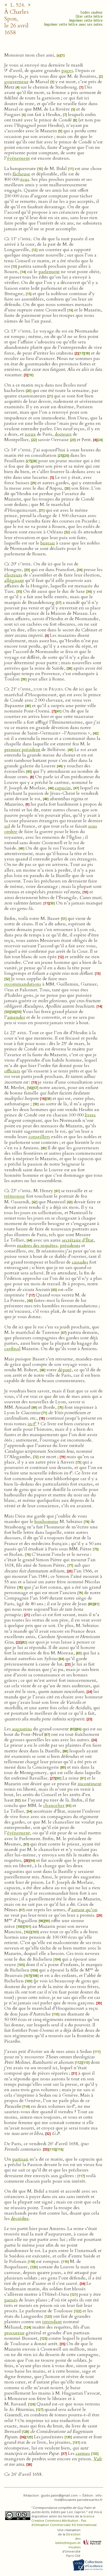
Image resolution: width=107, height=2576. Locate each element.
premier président (22, 749)
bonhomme (46, 1521)
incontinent (90, 1784)
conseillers (39, 1137)
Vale (97, 2459)
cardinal (12, 1349)
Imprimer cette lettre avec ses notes (73, 24)
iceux (30, 434)
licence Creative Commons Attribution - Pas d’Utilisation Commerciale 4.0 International (63, 2520)
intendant (52, 2322)
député (65, 1370)
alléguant (14, 580)
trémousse (14, 1196)
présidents (70, 1245)
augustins (22, 1729)
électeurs (13, 575)
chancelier (53, 1805)
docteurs (63, 434)
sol (7, 826)
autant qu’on (84, 1910)
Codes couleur (91, 12)
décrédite (20, 2218)
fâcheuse (21, 174)
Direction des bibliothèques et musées (67, 2540)
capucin (63, 788)
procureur (14, 2333)
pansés (11, 2300)
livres (90, 1115)
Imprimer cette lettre (86, 20)
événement (18, 158)
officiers (12, 1071)
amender (16, 1017)
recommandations (22, 984)
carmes (83, 2453)
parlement (49, 272)
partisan (20, 2159)
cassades (80, 1262)
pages (67, 70)
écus (24, 179)
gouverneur (16, 82)
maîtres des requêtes (37, 1245)
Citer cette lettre (89, 16)
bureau (48, 543)
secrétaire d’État (78, 1240)
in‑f (32, 1424)
